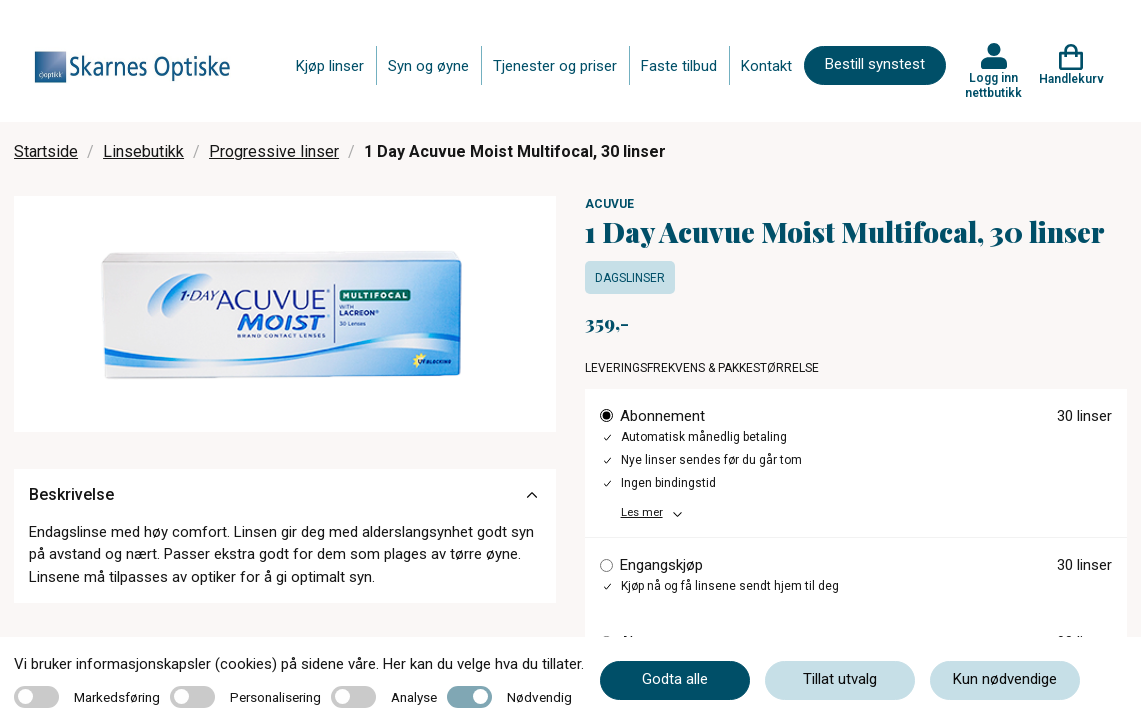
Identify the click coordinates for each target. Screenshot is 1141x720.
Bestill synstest (875, 64)
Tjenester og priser (555, 66)
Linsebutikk (143, 151)
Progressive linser (274, 151)
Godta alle (675, 679)
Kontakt (766, 66)
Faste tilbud (679, 66)
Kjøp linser (330, 66)
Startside (46, 151)
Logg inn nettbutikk (993, 85)
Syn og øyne (428, 66)
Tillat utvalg (840, 679)
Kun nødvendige (1005, 679)
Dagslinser (630, 278)
